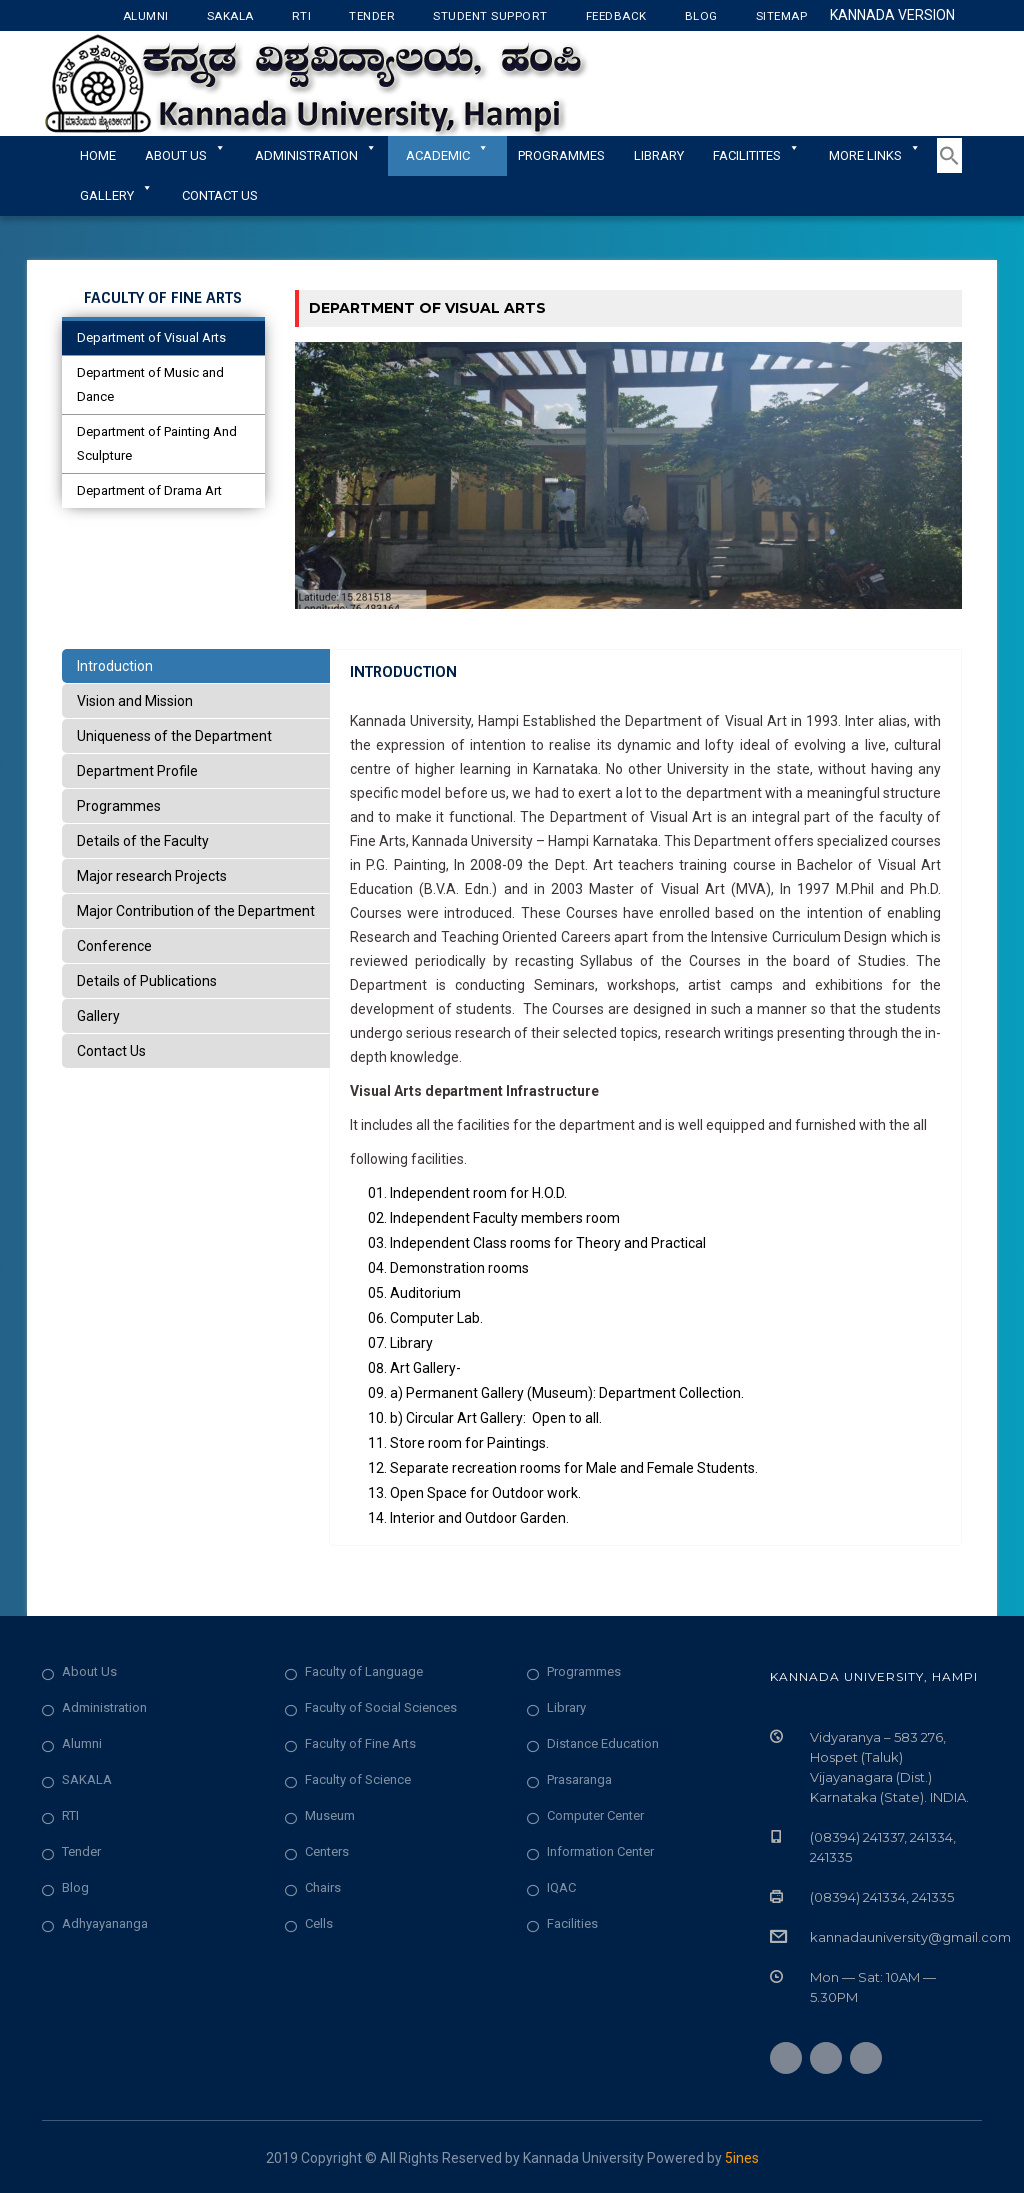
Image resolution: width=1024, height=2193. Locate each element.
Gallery (116, 195)
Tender (372, 16)
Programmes (561, 155)
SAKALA (87, 1779)
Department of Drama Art (149, 490)
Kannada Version (892, 15)
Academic (447, 155)
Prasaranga (579, 1779)
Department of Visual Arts (151, 337)
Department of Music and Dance (150, 384)
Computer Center (595, 1815)
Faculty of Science (358, 1779)
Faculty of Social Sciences (381, 1707)
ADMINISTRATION (316, 155)
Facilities (572, 1923)
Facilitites (756, 155)
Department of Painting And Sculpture (157, 443)
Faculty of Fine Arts (360, 1743)
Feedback (616, 16)
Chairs (323, 1887)
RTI (302, 16)
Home (98, 155)
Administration (104, 1707)
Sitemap (782, 16)
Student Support (490, 16)
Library (659, 155)
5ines (742, 2158)
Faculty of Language (364, 1671)
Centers (327, 1851)
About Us (185, 155)
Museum (330, 1815)
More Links (875, 155)
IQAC (561, 1887)
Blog (701, 16)
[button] (949, 169)
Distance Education (603, 1743)
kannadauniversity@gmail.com (910, 1937)
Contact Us (220, 195)
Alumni (146, 16)
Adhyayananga (105, 1923)
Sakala (230, 16)
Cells (319, 1923)
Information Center (600, 1851)
